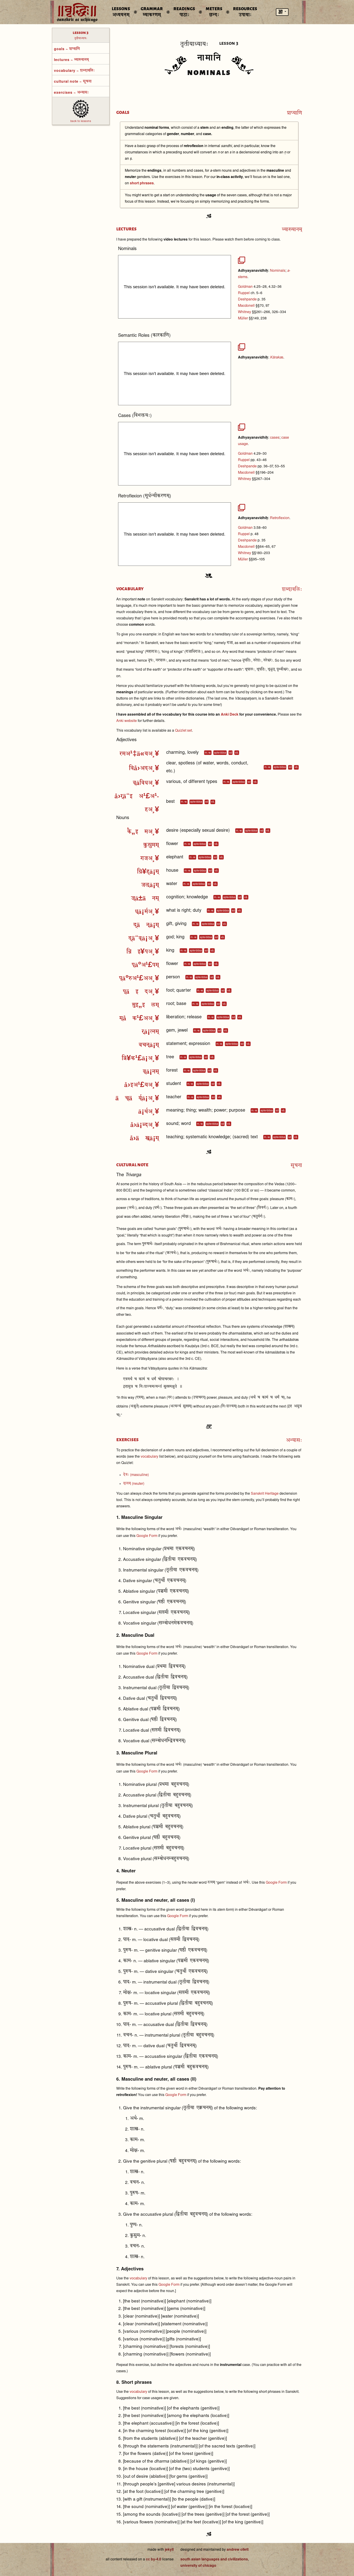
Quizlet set (183, 731)
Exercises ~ (71, 91)
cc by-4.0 (153, 2559)
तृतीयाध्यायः (80, 37)
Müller (243, 318)
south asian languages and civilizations (214, 2559)
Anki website (126, 721)
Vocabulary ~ (74, 69)
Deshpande (247, 299)
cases (274, 438)
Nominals (277, 271)
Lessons (121, 12)
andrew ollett (238, 2550)
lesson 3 (80, 32)
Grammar (152, 12)
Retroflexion (279, 518)
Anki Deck (229, 715)
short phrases (142, 183)
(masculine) (136, 1475)
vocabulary (149, 1457)
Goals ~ (67, 47)
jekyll (169, 2550)
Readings (184, 12)
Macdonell (246, 306)
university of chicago (198, 2566)
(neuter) (133, 1484)
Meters (214, 12)
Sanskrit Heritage (265, 1494)
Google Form (146, 1536)
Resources (245, 12)
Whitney (244, 312)
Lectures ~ (71, 58)
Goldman (245, 287)
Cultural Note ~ (72, 80)
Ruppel (244, 293)
